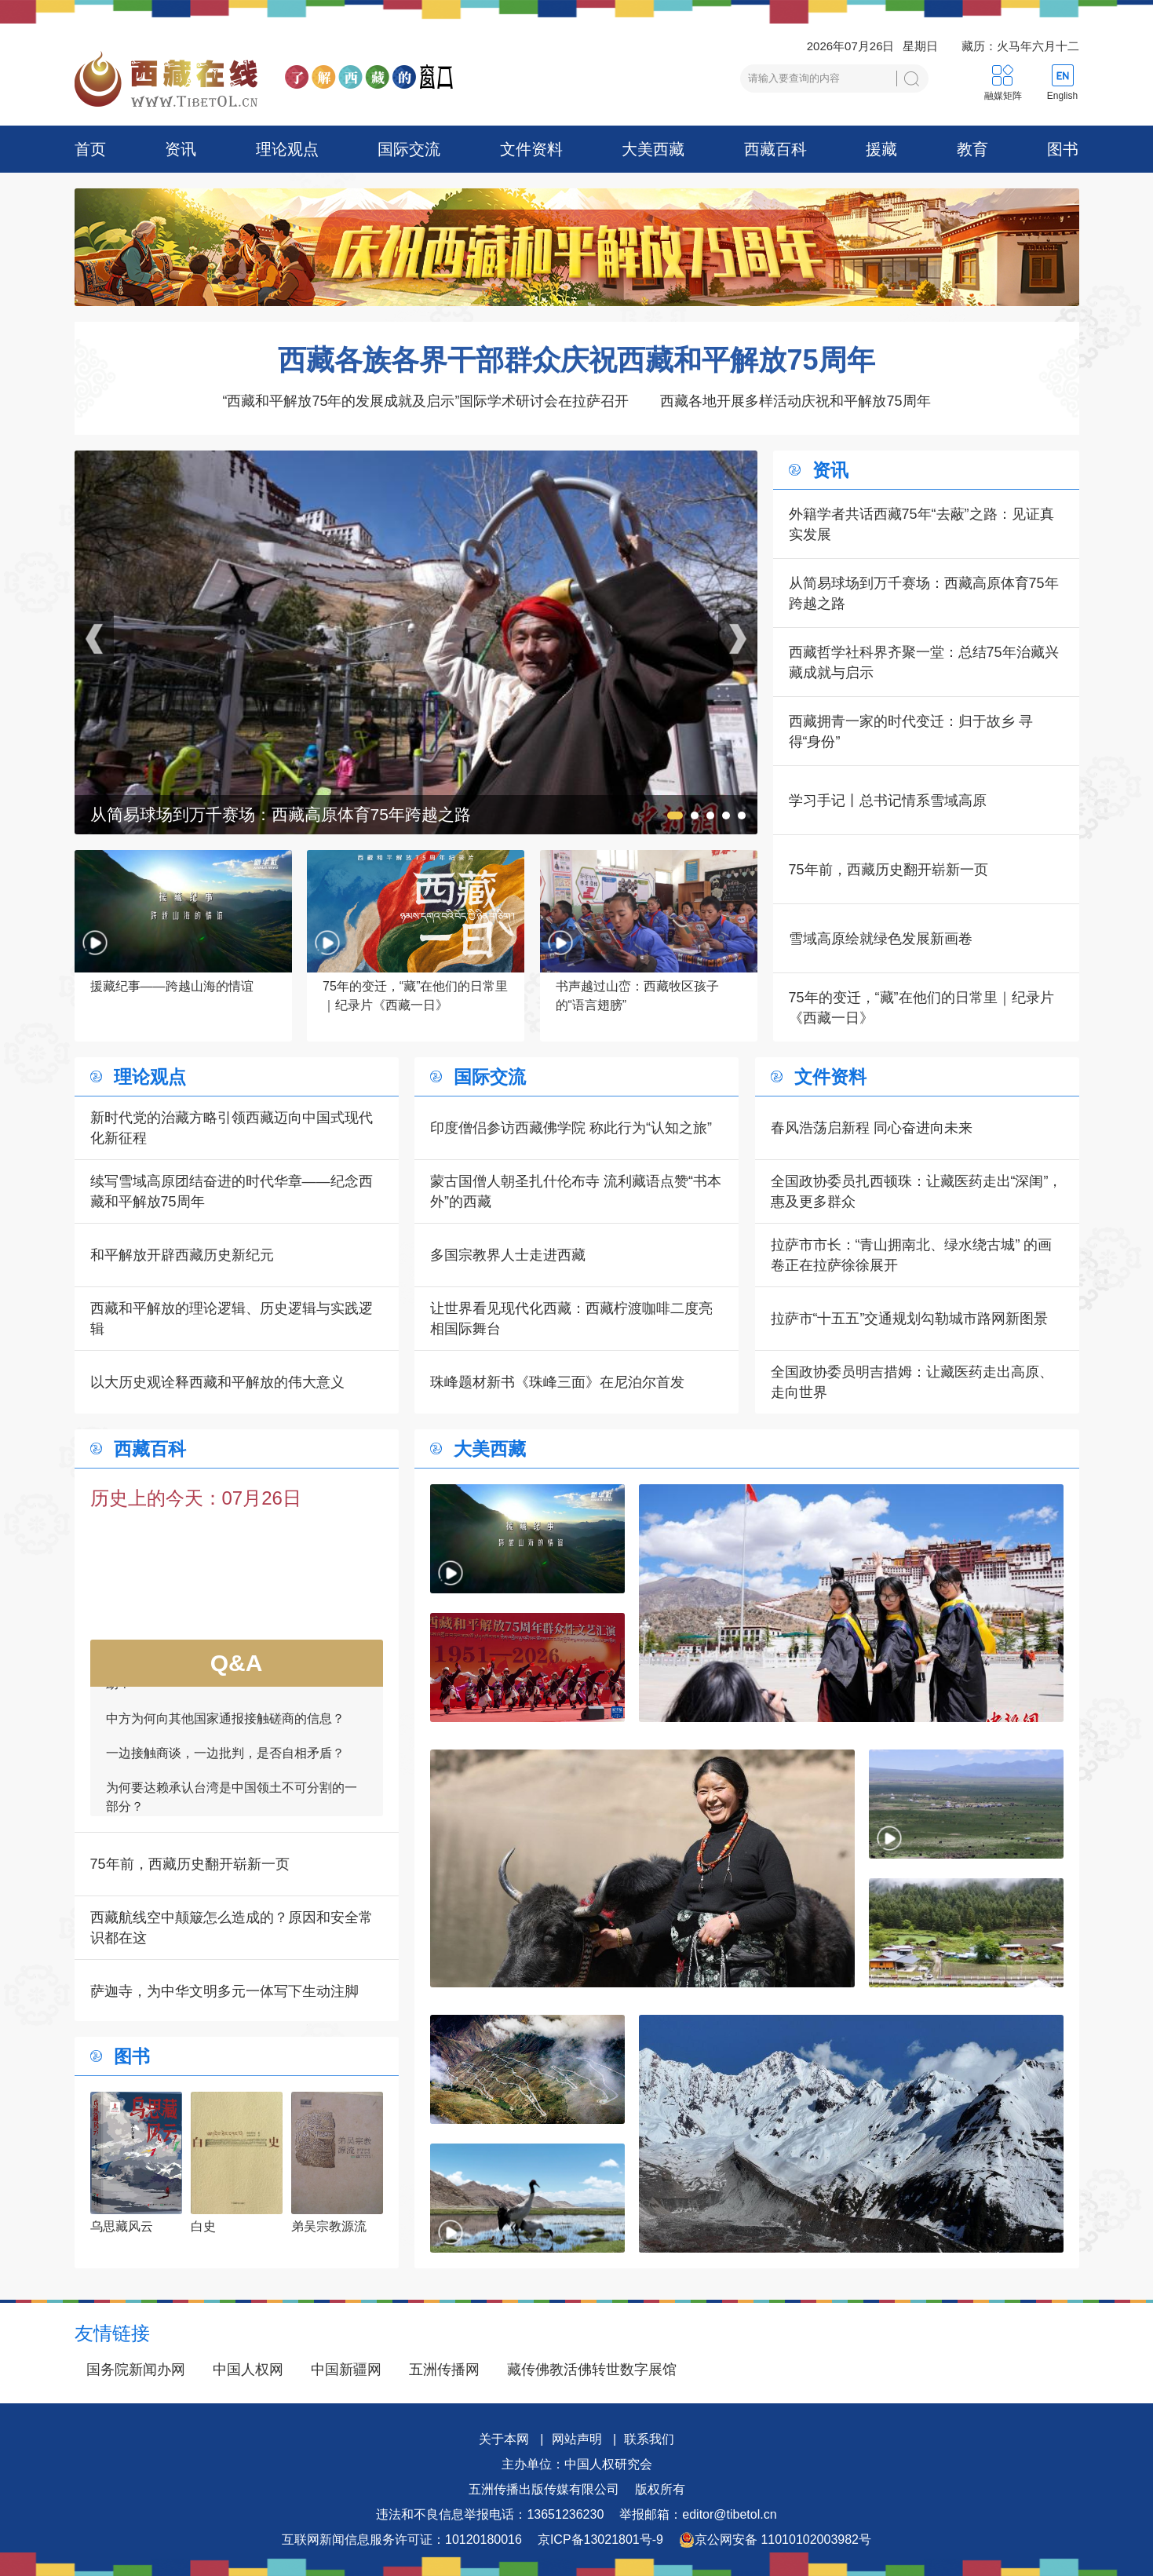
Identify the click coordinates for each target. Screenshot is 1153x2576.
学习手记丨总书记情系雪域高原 (888, 800)
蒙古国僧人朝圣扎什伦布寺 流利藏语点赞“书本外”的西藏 (575, 1191)
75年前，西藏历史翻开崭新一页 (888, 870)
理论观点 (287, 149)
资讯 (180, 149)
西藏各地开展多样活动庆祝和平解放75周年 (795, 401)
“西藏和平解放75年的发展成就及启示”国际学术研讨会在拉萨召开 (425, 401)
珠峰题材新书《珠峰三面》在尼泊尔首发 (557, 1382)
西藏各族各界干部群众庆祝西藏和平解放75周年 (576, 360)
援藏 (881, 149)
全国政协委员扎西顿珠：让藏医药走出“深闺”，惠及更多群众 (917, 1191)
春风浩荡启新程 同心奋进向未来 (871, 1128)
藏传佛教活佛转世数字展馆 (592, 2369)
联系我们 (649, 2439)
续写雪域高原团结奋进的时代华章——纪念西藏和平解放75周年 (231, 1191)
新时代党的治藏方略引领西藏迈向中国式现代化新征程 (231, 1128)
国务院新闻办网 (135, 2369)
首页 (90, 149)
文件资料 (531, 149)
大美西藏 (653, 149)
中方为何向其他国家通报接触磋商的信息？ (225, 1726)
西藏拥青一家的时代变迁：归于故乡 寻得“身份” (911, 731)
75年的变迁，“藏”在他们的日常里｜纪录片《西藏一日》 (921, 1008)
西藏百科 (775, 149)
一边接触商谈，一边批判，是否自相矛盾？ (225, 1761)
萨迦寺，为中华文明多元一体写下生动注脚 (224, 1991)
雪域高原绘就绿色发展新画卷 (880, 939)
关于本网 (504, 2439)
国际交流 (409, 149)
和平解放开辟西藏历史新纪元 (182, 1255)
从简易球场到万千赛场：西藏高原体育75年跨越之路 (924, 593)
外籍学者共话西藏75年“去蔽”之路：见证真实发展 (921, 524)
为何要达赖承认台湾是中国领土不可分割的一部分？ (231, 1805)
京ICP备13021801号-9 (600, 2539)
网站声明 (577, 2439)
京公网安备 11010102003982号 (775, 2540)
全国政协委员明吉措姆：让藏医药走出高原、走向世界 (912, 1382)
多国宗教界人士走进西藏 (508, 1255)
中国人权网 (248, 2369)
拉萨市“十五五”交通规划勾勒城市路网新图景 (910, 1318)
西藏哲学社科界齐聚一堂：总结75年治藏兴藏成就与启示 (924, 662)
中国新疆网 (346, 2369)
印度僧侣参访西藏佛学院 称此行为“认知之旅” (571, 1128)
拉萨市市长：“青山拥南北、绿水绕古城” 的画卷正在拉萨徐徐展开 (912, 1255)
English (1062, 95)
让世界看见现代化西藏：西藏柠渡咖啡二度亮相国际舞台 (571, 1319)
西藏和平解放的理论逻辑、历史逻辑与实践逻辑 (231, 1319)
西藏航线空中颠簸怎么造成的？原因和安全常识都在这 (231, 1928)
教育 (972, 149)
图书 (1062, 149)
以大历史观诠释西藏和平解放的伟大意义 (217, 1382)
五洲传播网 (444, 2369)
